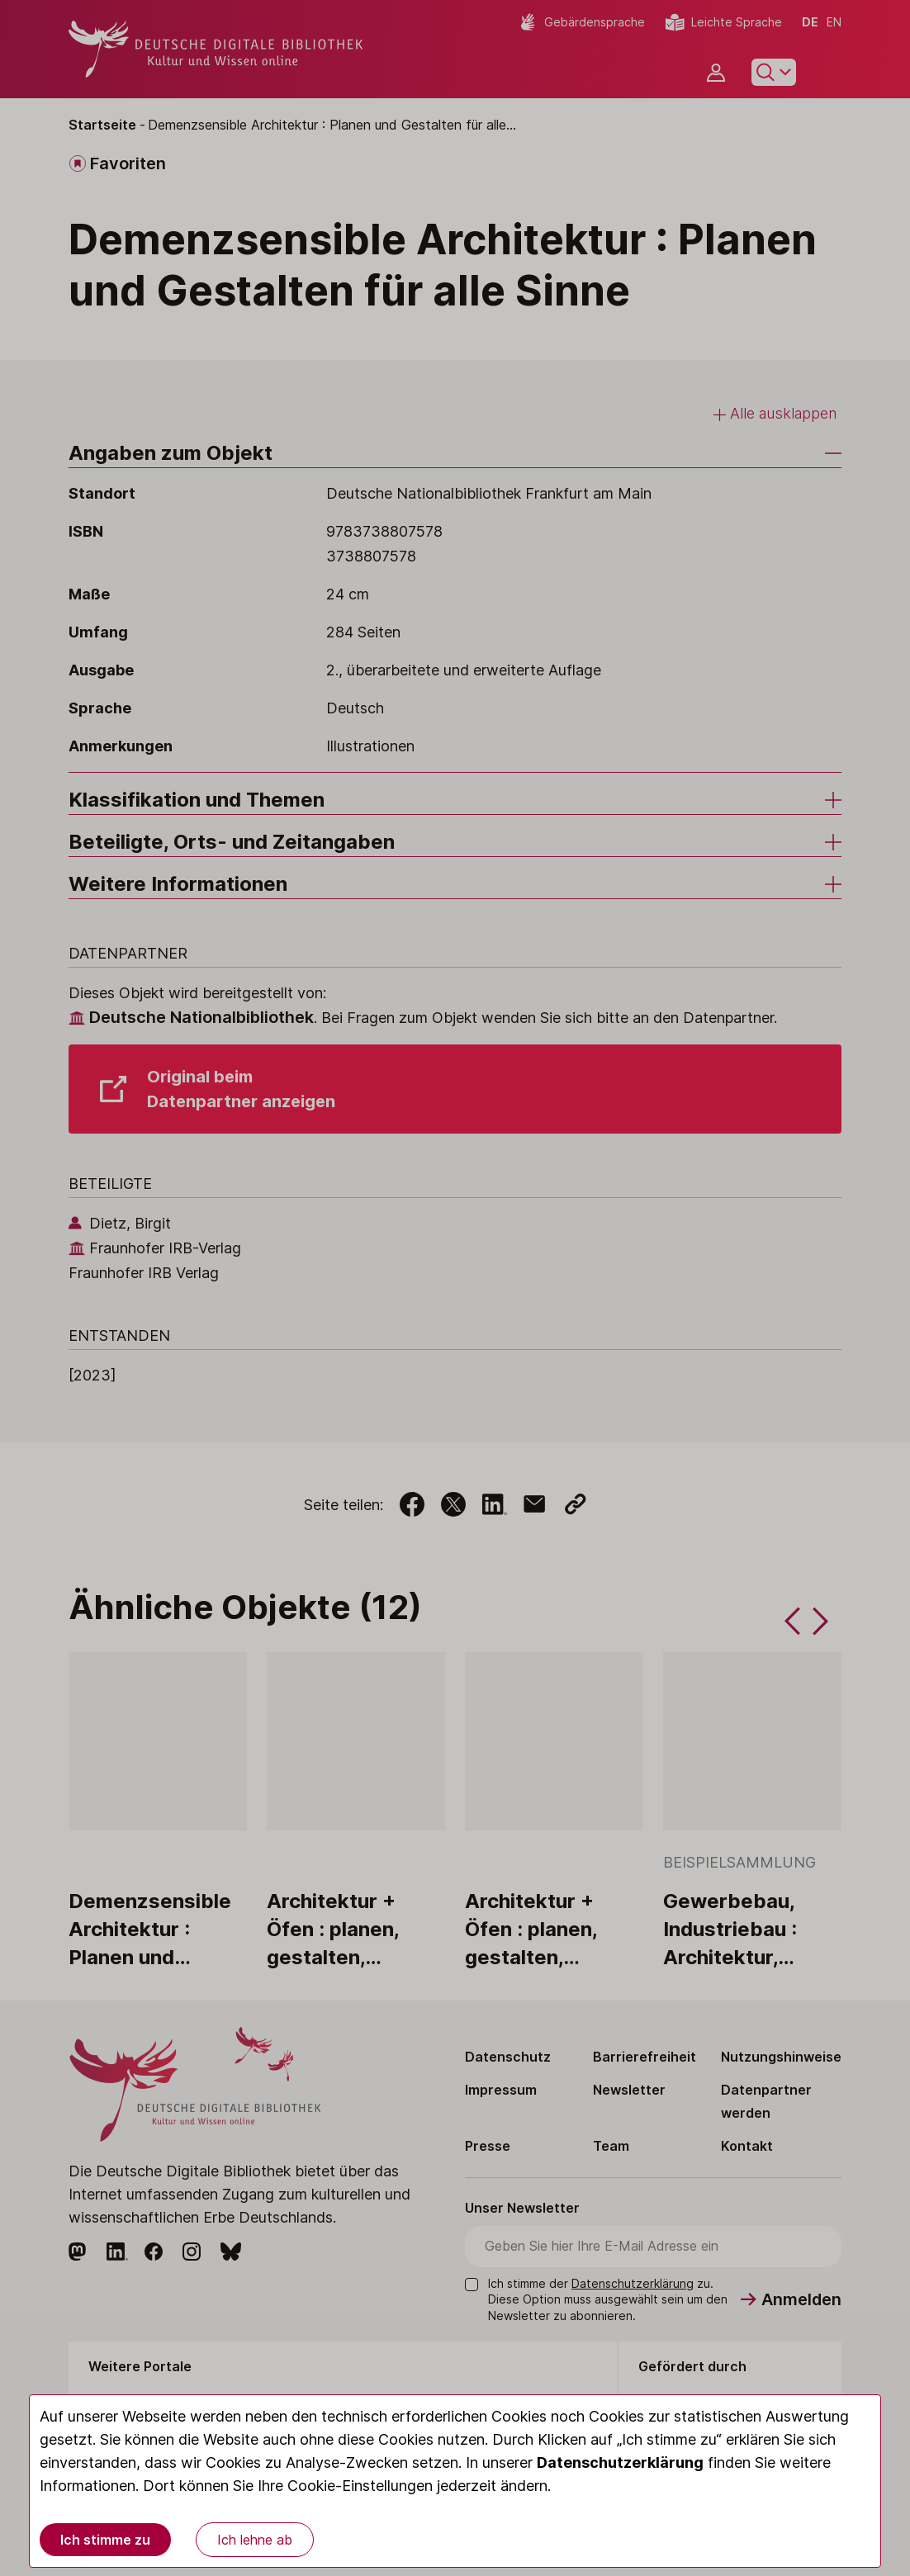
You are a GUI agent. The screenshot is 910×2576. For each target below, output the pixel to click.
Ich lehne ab (254, 2539)
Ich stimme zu (105, 2539)
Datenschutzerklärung (620, 2462)
